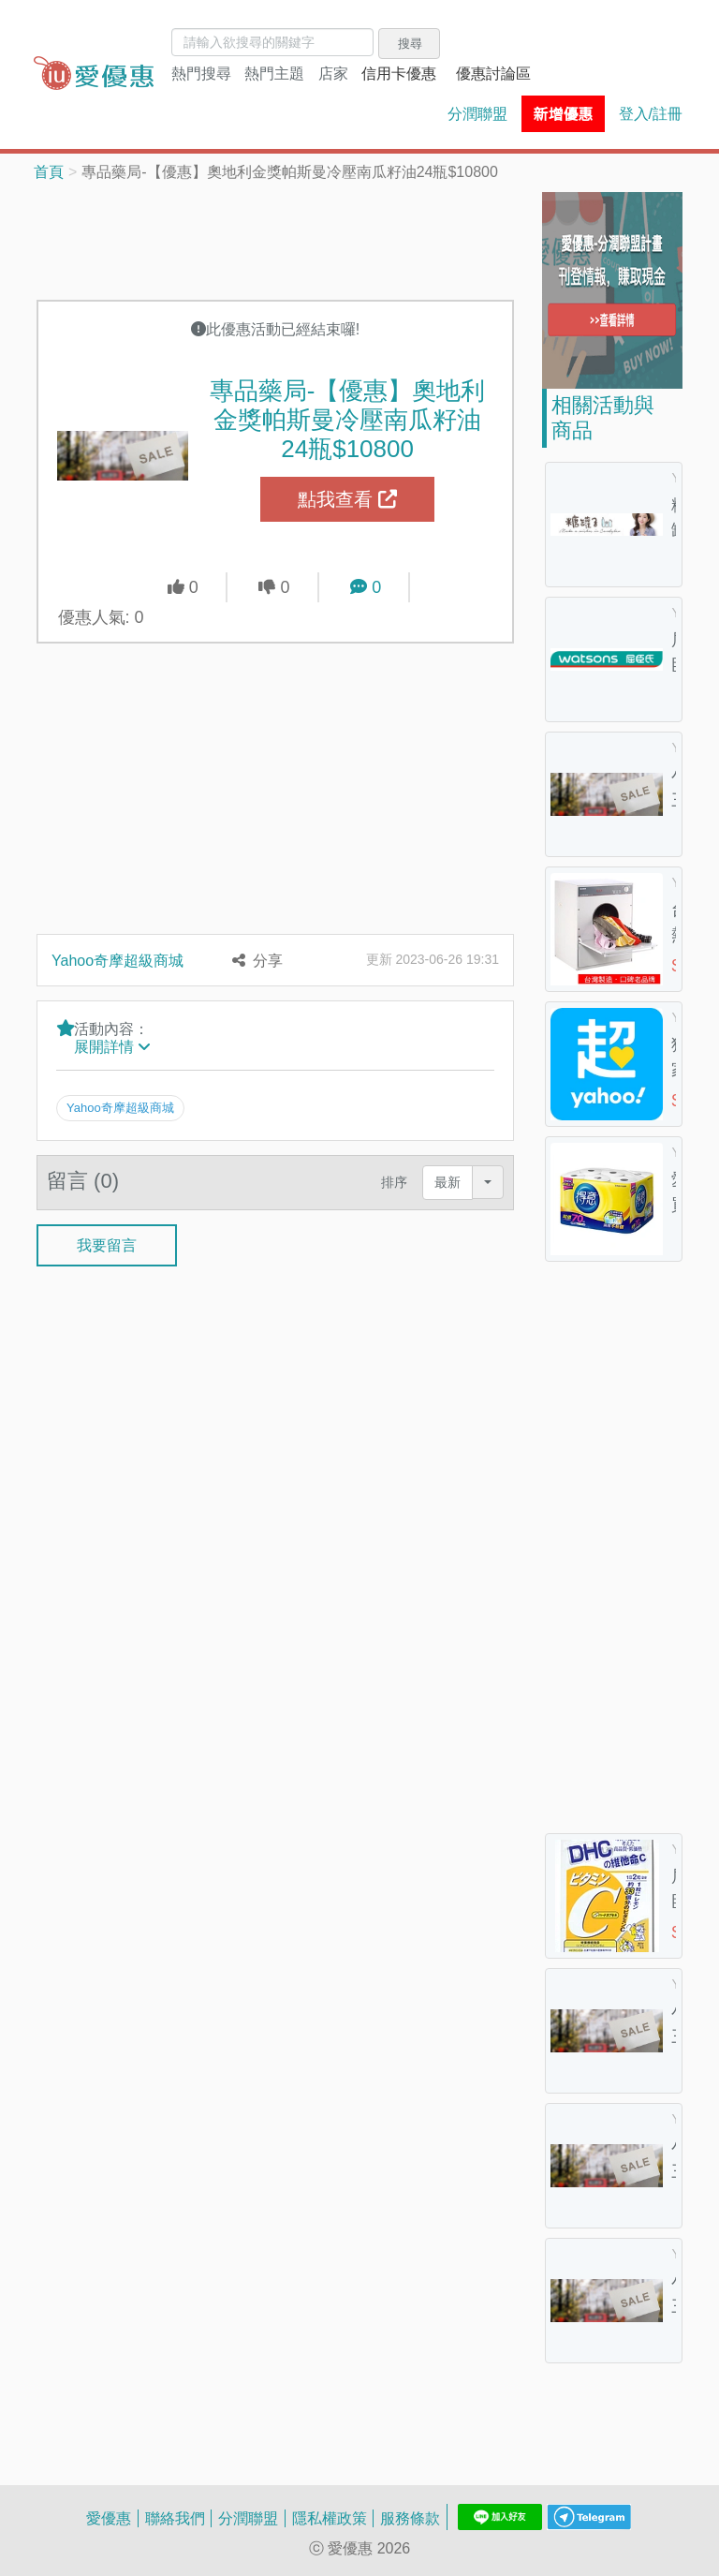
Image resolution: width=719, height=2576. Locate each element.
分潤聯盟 (477, 113)
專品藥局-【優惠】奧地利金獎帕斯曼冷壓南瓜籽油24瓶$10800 (348, 418)
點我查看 (347, 499)
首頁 (49, 171)
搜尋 (410, 43)
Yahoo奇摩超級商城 (117, 960)
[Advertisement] (275, 239)
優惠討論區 (493, 73)
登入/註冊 (650, 113)
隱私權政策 (329, 2517)
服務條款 (410, 2517)
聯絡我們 (175, 2517)
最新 (447, 1182)
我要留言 (107, 1244)
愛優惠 (108, 2517)
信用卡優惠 (398, 73)
